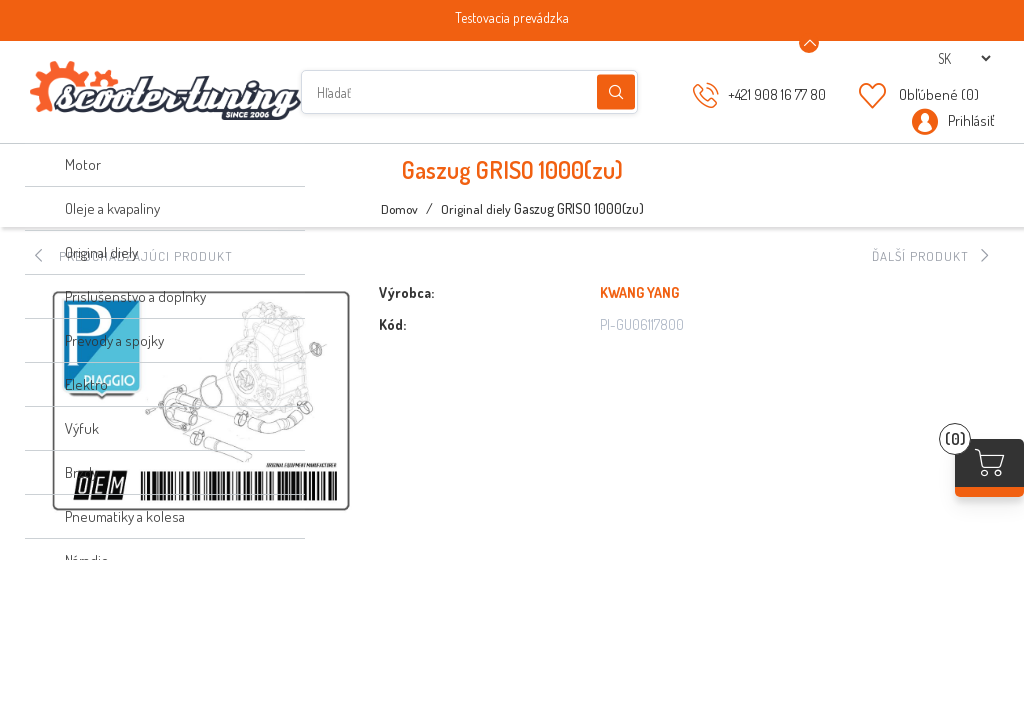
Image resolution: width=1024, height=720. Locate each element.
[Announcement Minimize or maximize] (809, 43)
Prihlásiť (971, 120)
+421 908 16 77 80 (777, 94)
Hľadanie (616, 92)
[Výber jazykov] (964, 58)
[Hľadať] (469, 92)
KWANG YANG (639, 292)
